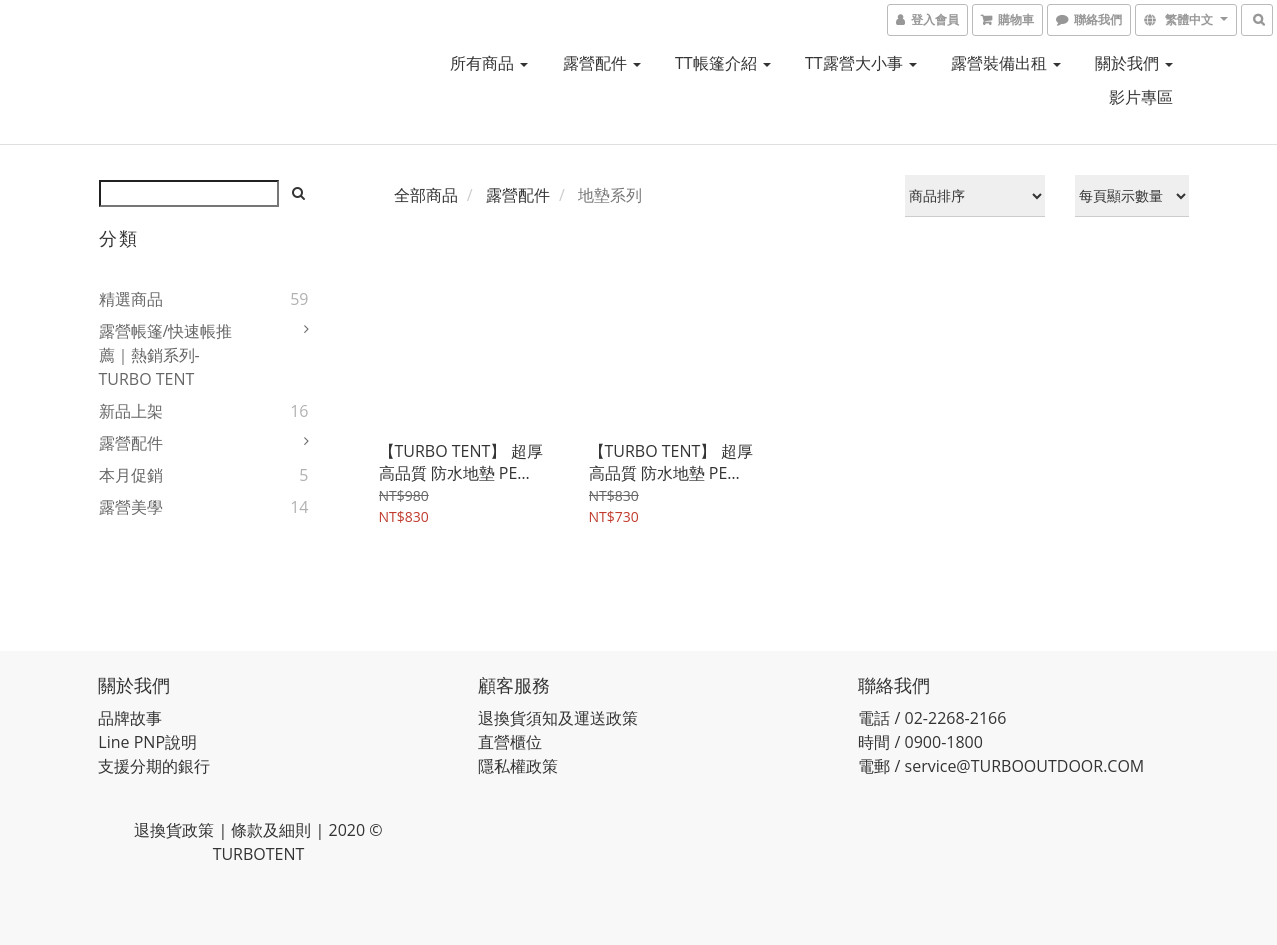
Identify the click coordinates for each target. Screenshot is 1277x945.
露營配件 (602, 63)
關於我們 (1134, 63)
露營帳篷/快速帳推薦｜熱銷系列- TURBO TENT (166, 355)
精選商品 (131, 299)
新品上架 (131, 411)
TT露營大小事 (861, 63)
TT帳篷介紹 (723, 63)
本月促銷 (131, 475)
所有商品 (489, 63)
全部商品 (426, 195)
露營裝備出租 (1006, 63)
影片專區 (1141, 97)
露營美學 (131, 507)
